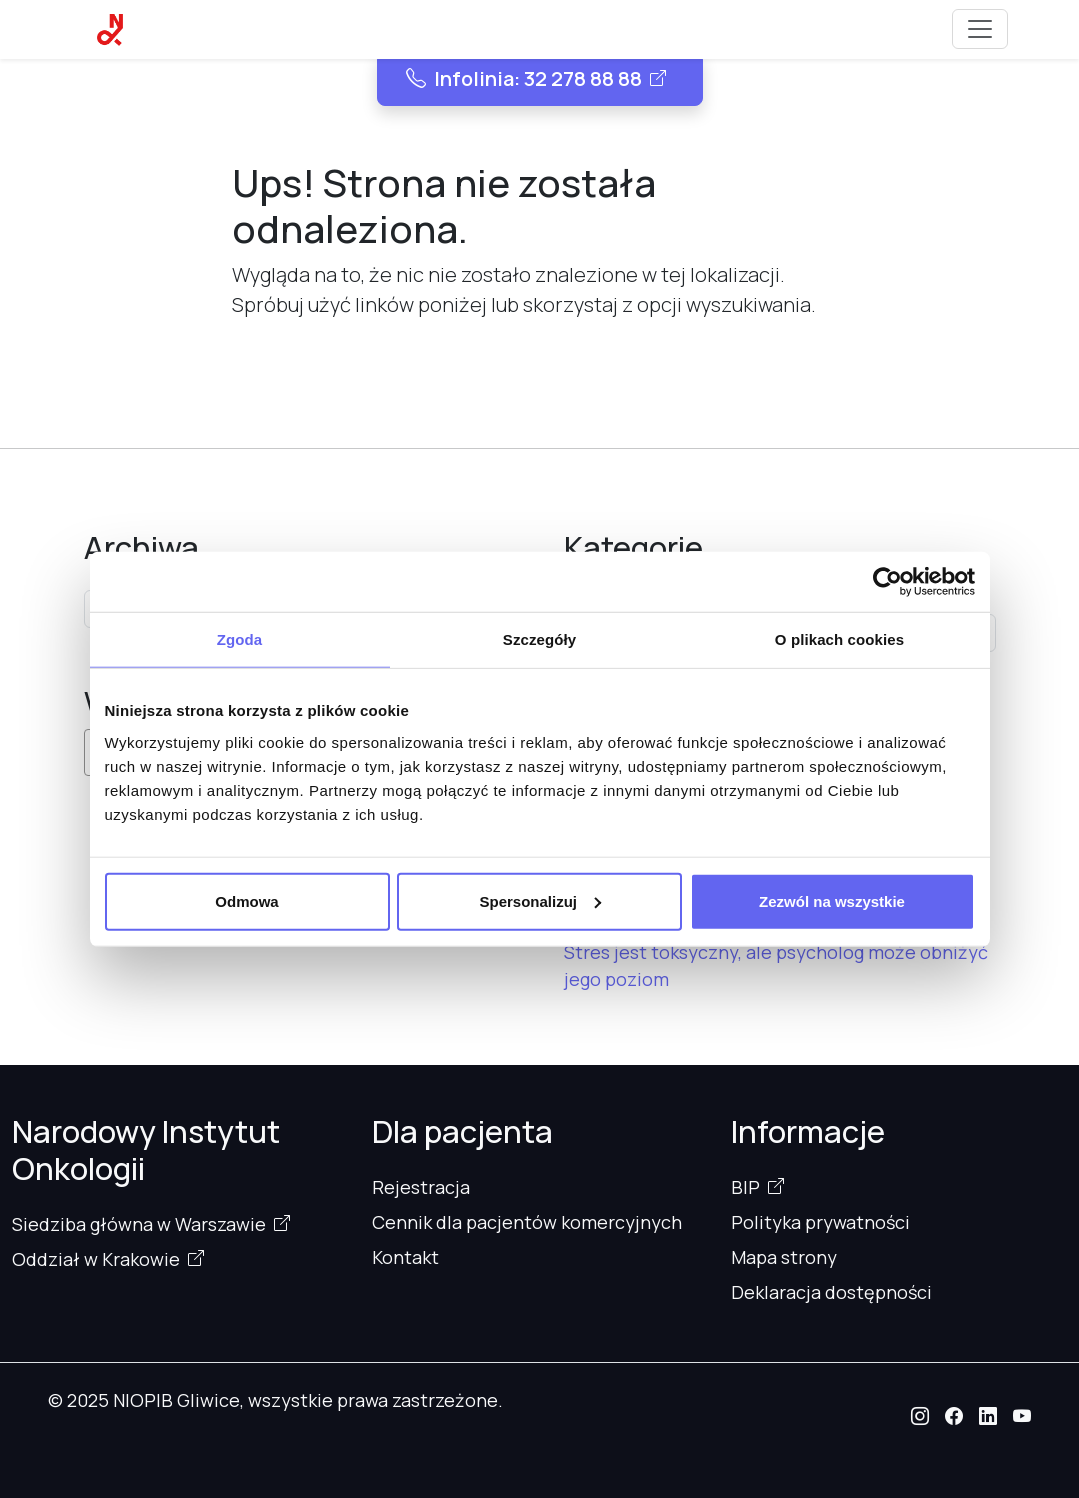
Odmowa (246, 900)
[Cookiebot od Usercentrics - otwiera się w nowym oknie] (887, 582)
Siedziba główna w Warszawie (139, 1224)
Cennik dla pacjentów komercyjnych (527, 1222)
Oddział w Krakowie (96, 1259)
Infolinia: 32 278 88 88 (524, 78)
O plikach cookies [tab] (839, 639)
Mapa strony (784, 1257)
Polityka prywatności (820, 1222)
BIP (745, 1187)
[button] (920, 1416)
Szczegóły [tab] (539, 639)
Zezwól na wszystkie (832, 900)
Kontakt (405, 1257)
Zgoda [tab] (240, 639)
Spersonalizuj (540, 900)
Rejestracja (421, 1187)
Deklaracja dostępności (831, 1292)
